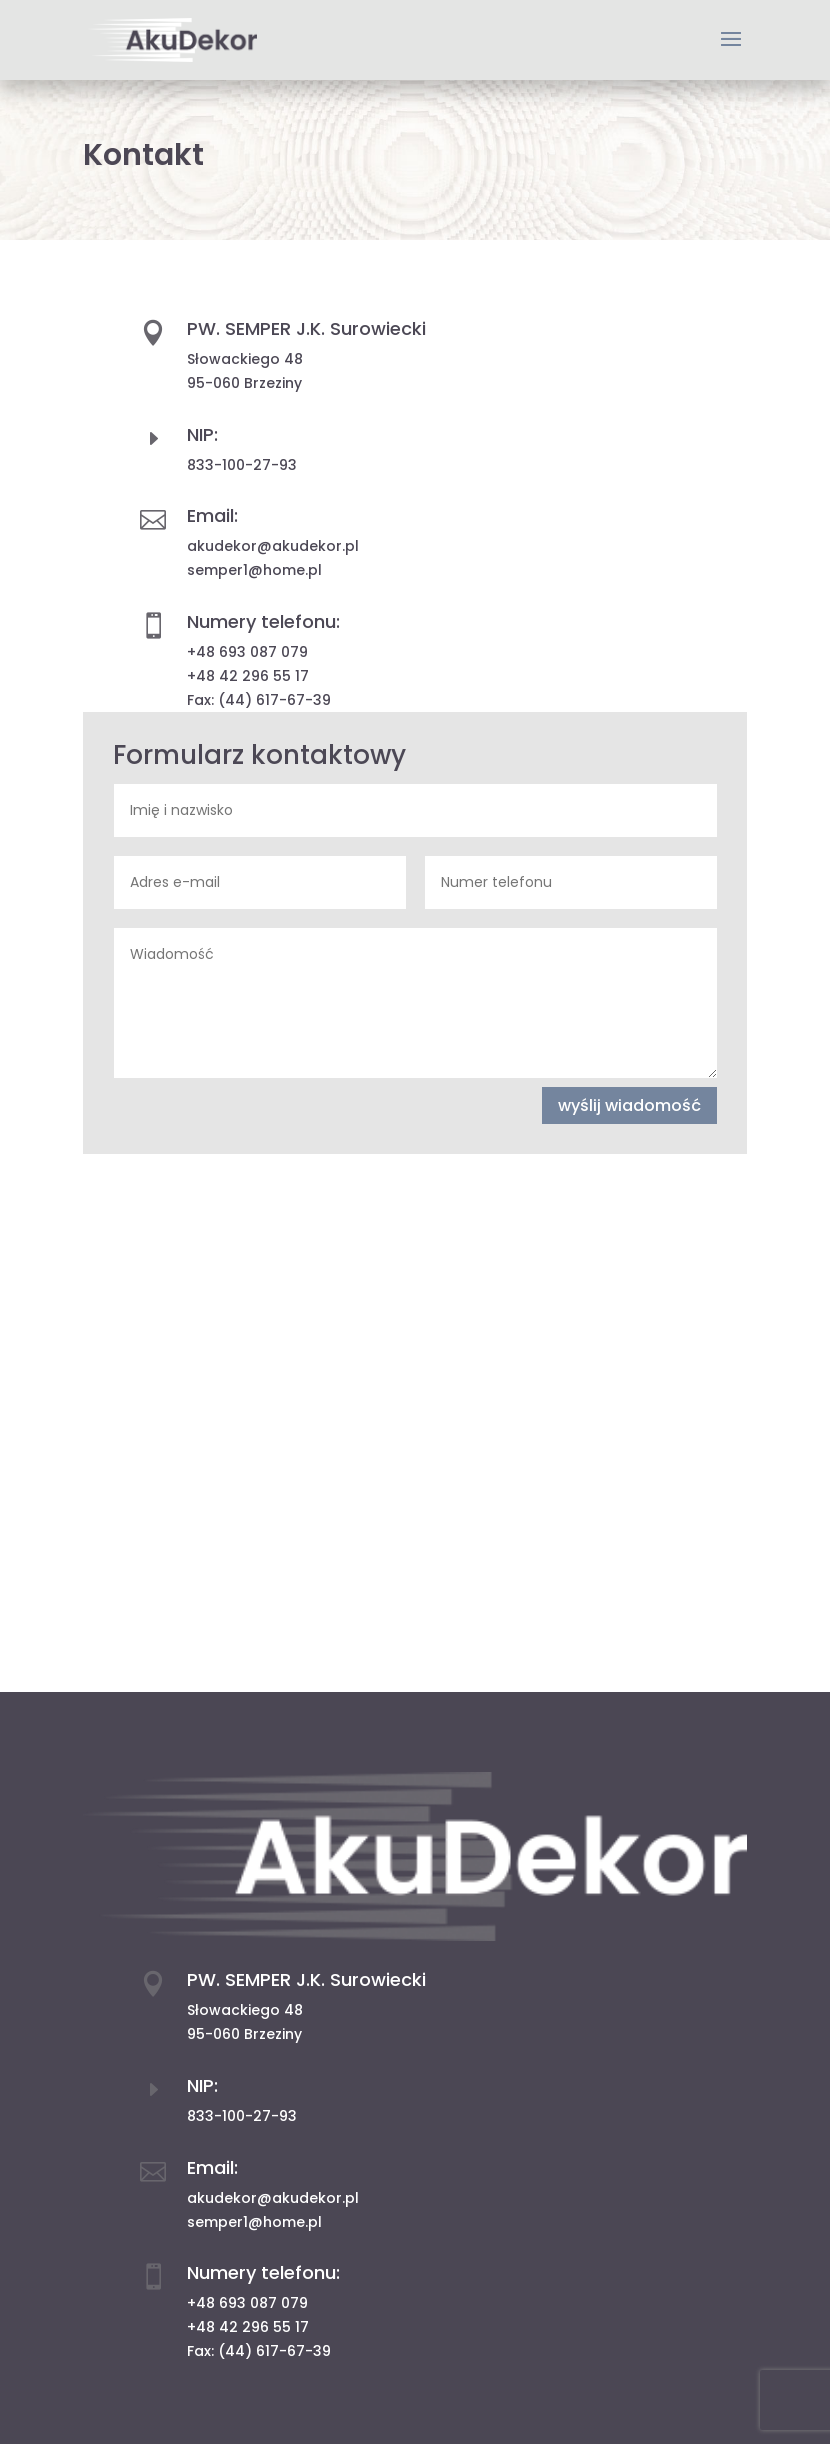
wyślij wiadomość (629, 1105)
